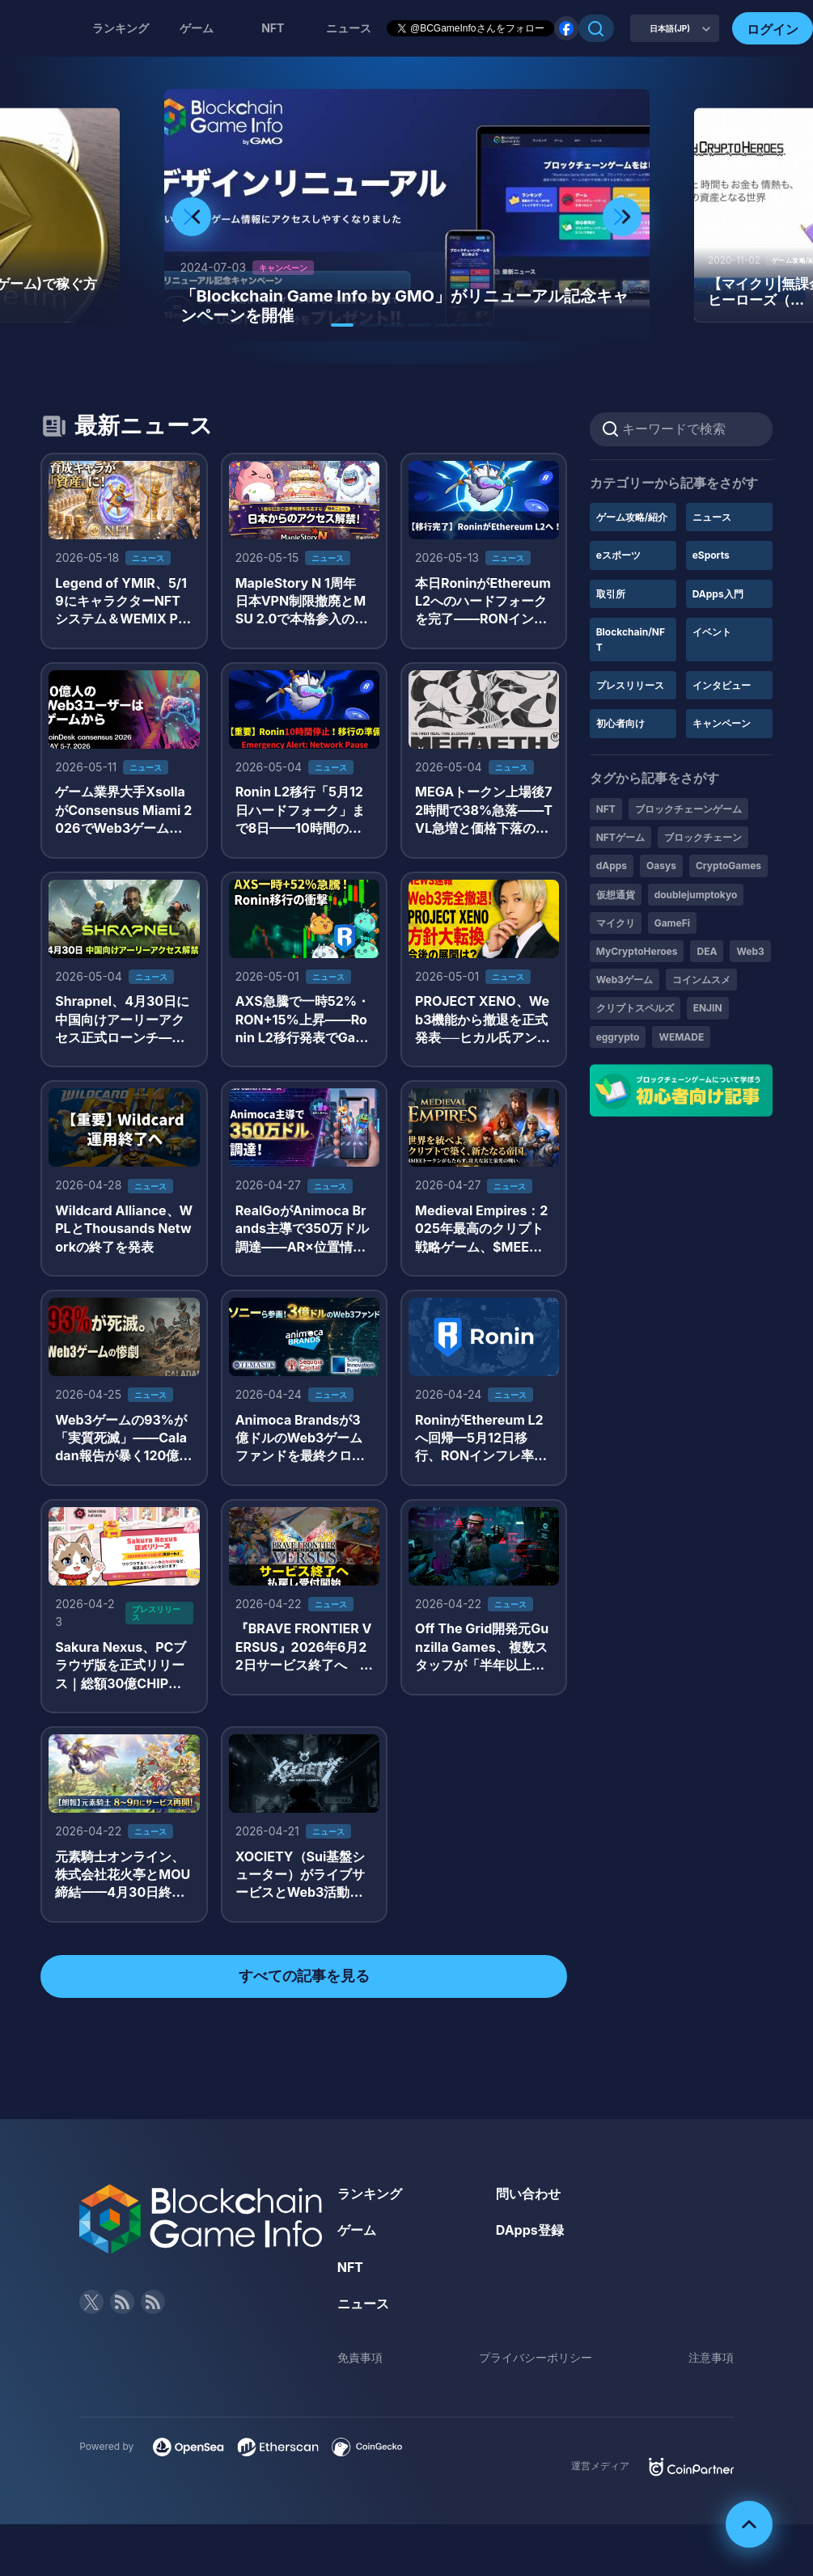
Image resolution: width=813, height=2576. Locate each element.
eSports (711, 555)
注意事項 (711, 2357)
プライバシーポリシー (535, 2357)
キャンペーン (721, 723)
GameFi (672, 923)
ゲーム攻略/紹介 (632, 517)
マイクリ (615, 923)
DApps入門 (717, 594)
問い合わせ (528, 2193)
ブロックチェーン (703, 837)
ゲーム (197, 28)
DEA (707, 951)
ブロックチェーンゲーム (688, 809)
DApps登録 (530, 2230)
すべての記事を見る (304, 1975)
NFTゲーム (620, 837)
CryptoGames (728, 865)
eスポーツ (618, 555)
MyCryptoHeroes (637, 951)
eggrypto (618, 1037)
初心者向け (620, 723)
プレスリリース (630, 685)
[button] (342, 325)
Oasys (661, 865)
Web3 (750, 951)
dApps (611, 865)
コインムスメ (701, 979)
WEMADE (681, 1037)
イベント (711, 632)
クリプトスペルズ (635, 1008)
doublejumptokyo (696, 895)
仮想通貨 (615, 895)
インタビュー (721, 685)
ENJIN (707, 1008)
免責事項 (360, 2357)
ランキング (120, 28)
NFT (272, 28)
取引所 (610, 594)
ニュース (711, 517)
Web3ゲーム (624, 979)
